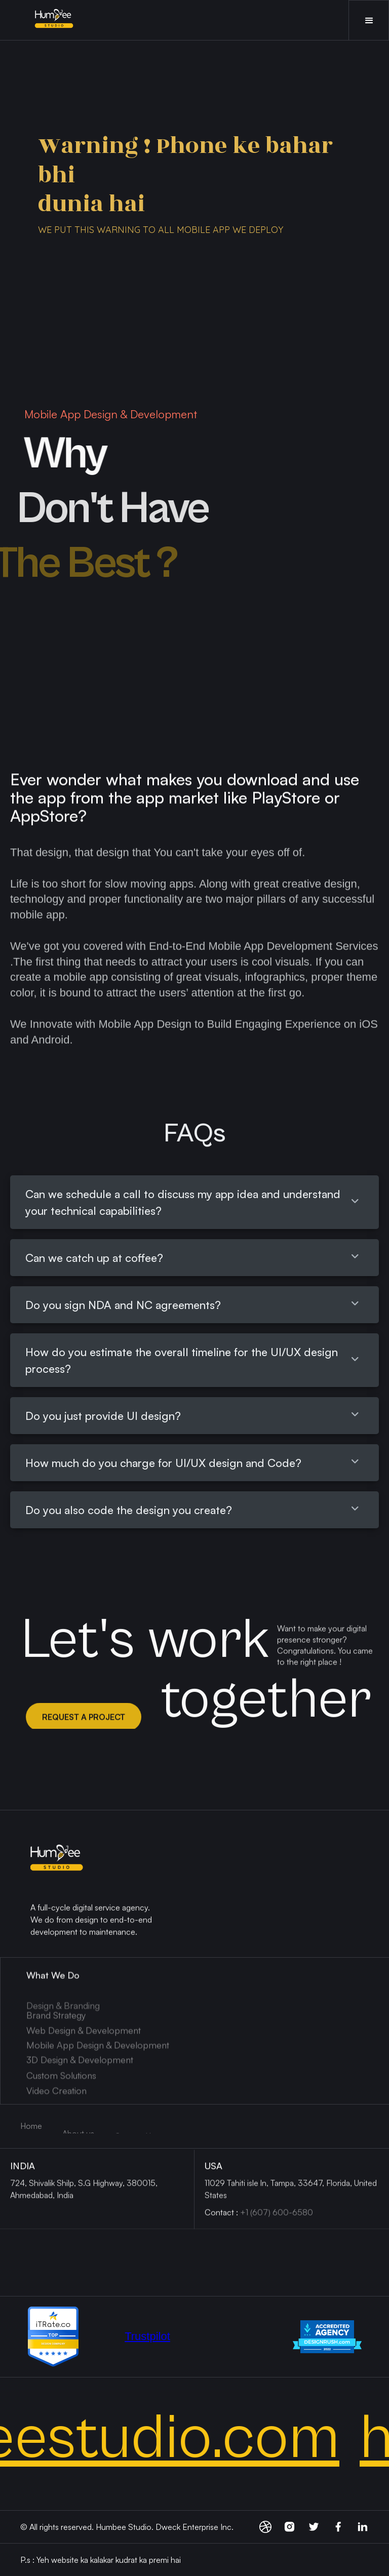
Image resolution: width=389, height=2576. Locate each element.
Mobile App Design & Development (97, 2055)
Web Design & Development (83, 2041)
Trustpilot (147, 2336)
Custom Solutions (61, 2085)
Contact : (259, 2218)
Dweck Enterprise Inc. (194, 2527)
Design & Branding (63, 2032)
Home (31, 2126)
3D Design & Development (79, 2070)
